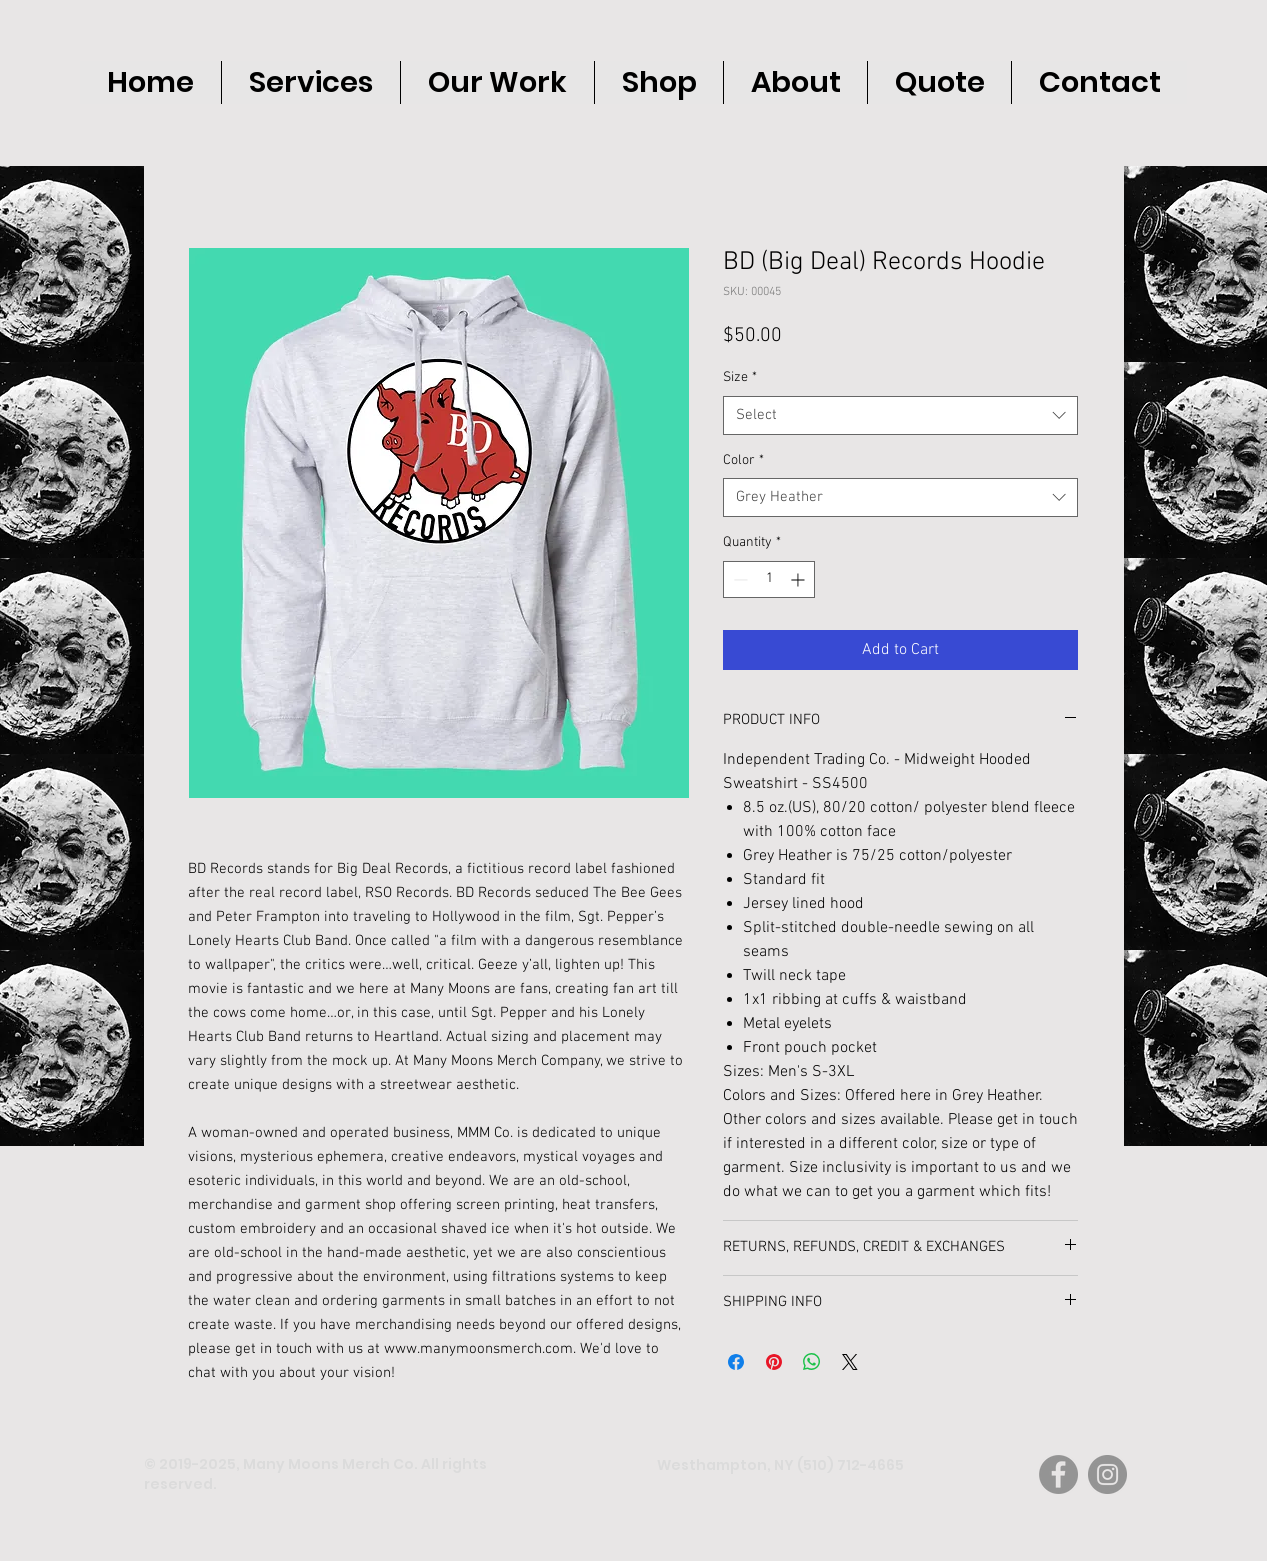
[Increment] (799, 579)
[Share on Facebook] (736, 1362)
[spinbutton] (769, 579)
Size (740, 377)
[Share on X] (850, 1362)
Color (743, 460)
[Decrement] (738, 579)
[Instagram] (1107, 1474)
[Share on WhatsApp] (812, 1362)
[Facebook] (1058, 1474)
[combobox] (900, 415)
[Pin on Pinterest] (774, 1362)
